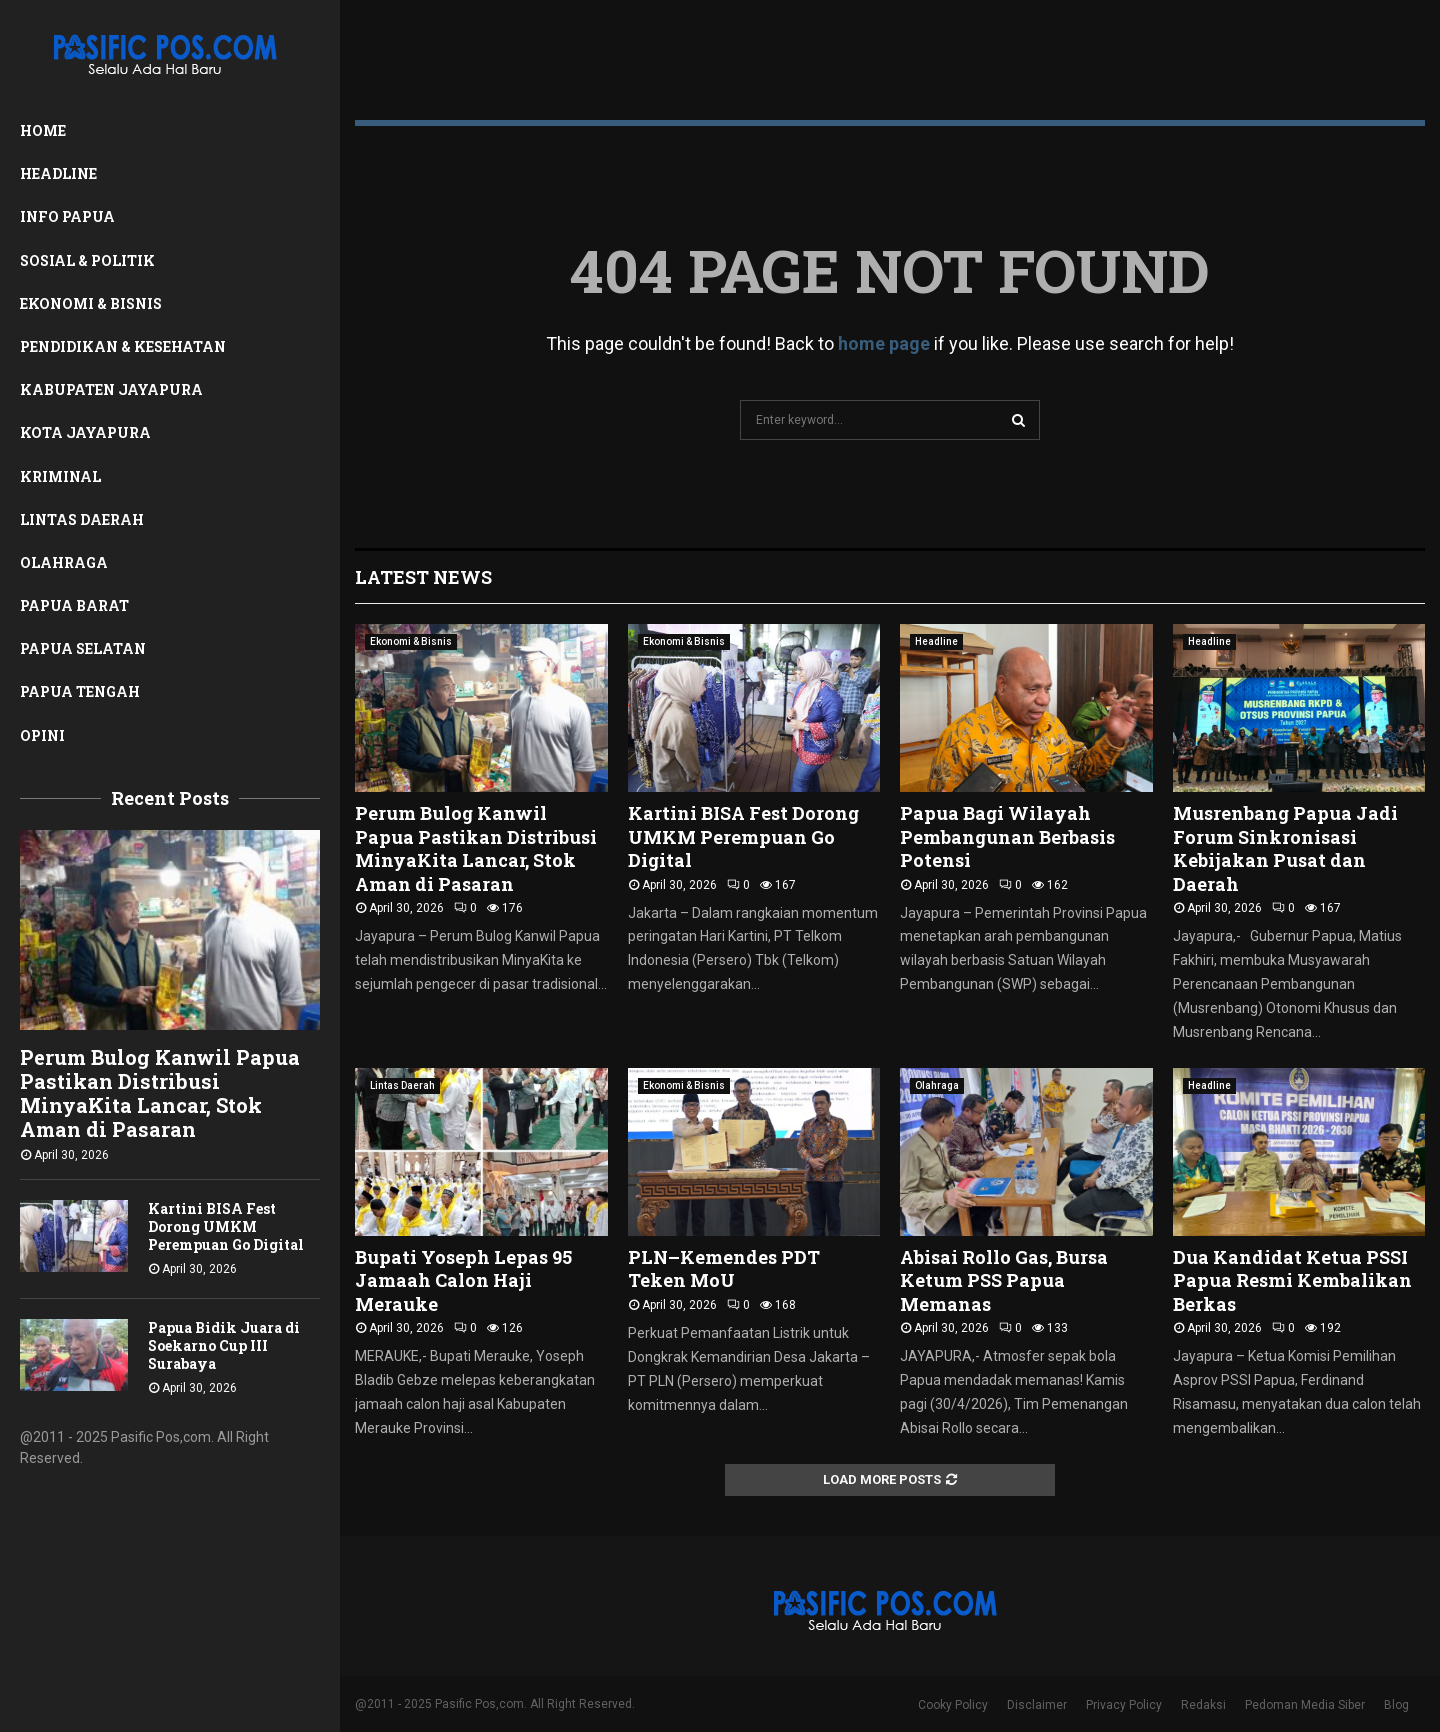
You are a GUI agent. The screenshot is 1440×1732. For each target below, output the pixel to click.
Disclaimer (1037, 1705)
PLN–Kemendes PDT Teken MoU (724, 1268)
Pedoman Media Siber (1305, 1705)
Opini (42, 735)
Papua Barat (74, 605)
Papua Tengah (80, 691)
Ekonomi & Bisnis (91, 303)
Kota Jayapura (85, 432)
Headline (58, 173)
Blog (1396, 1705)
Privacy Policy (1124, 1705)
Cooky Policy (953, 1705)
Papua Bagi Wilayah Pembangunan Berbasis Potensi (1007, 836)
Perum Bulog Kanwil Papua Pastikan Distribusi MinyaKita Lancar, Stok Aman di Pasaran (160, 1093)
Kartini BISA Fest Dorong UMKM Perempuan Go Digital (226, 1226)
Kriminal (60, 476)
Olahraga (64, 562)
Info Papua (67, 216)
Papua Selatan (83, 648)
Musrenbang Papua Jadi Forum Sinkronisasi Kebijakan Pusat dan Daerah (1285, 848)
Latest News (423, 577)
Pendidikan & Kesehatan (123, 346)
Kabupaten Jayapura (111, 389)
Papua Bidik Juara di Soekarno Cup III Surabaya (224, 1345)
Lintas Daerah (82, 519)
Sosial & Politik (87, 260)
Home (43, 130)
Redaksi (1203, 1705)
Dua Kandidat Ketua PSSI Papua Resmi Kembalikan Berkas (1292, 1280)
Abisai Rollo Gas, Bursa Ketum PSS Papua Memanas (1004, 1280)
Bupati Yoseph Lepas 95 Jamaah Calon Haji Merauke (463, 1280)
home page (884, 343)
